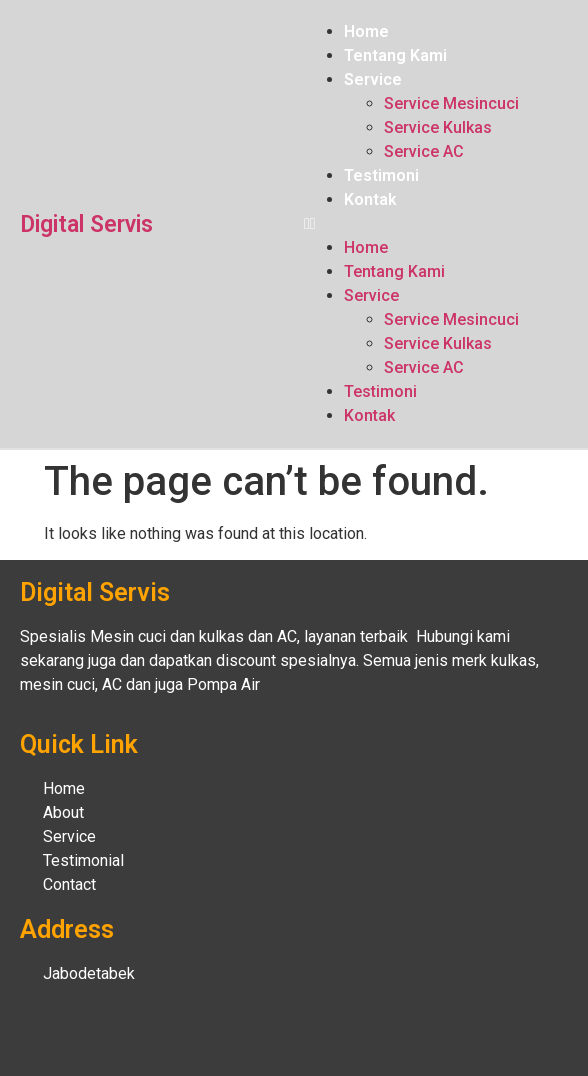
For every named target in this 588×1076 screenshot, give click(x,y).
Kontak (370, 199)
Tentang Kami (395, 55)
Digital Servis (86, 224)
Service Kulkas (438, 127)
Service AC (424, 151)
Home (366, 31)
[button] (436, 224)
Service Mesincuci (451, 103)
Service (373, 79)
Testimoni (381, 175)
